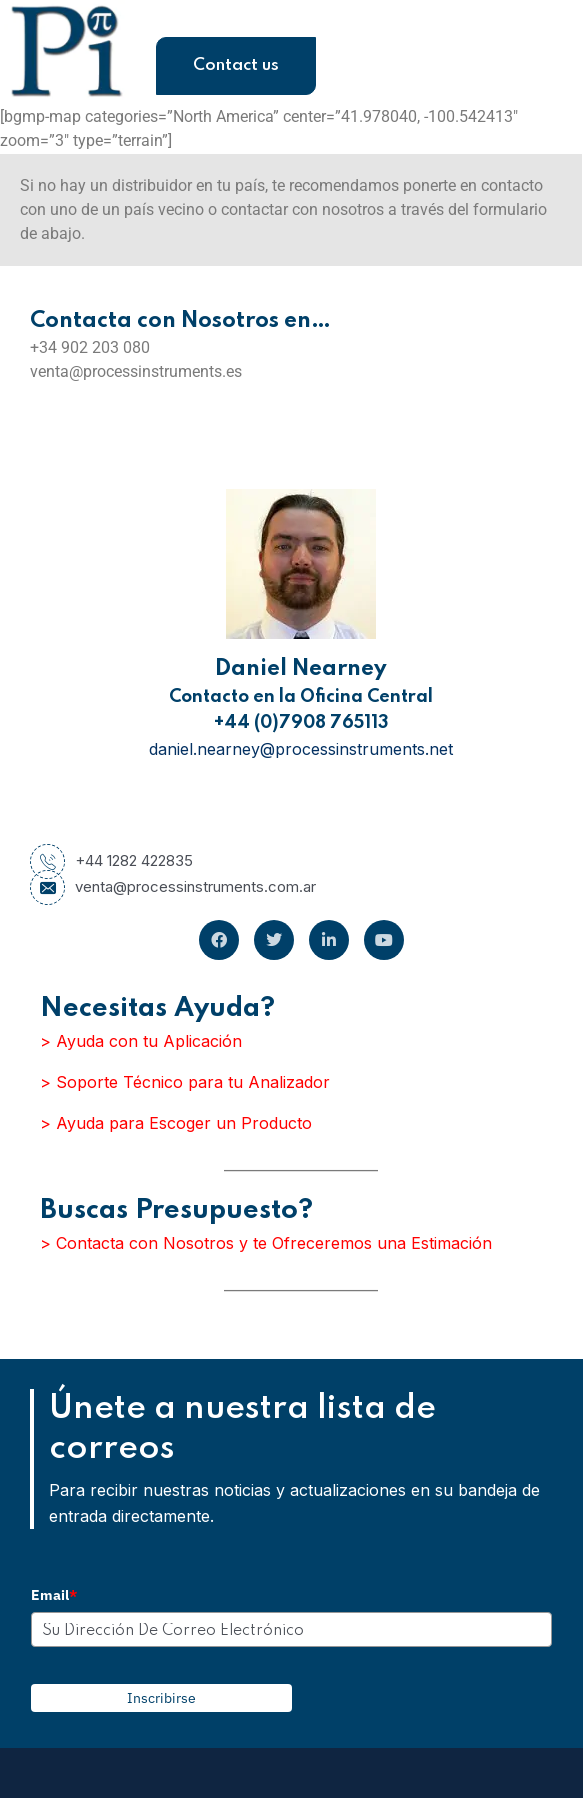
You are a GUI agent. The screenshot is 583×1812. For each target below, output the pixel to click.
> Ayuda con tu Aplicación (141, 1041)
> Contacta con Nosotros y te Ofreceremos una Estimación (266, 1243)
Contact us (236, 65)
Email (54, 1595)
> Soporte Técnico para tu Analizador (185, 1082)
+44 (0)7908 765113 (301, 723)
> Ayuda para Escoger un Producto (176, 1123)
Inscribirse (161, 1698)
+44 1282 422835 (111, 861)
